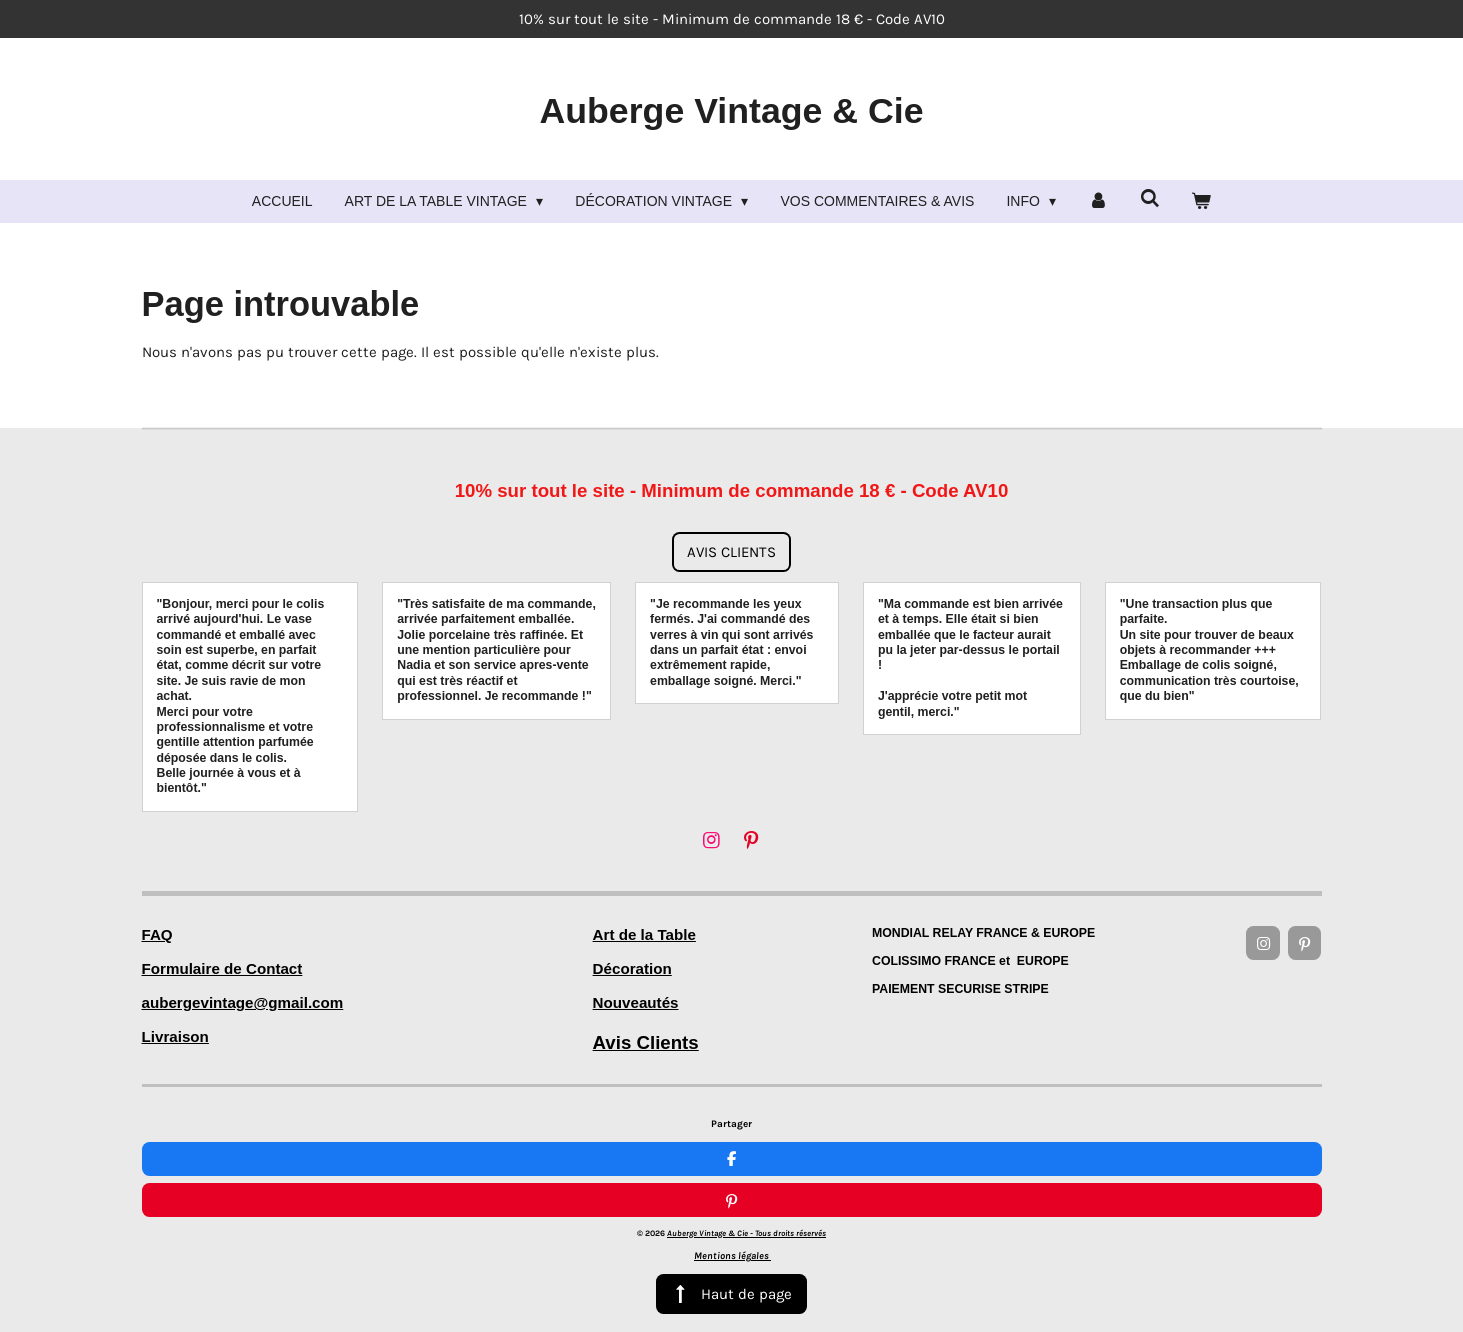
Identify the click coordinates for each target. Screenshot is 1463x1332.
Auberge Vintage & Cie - (746, 1192)
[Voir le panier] (1202, 201)
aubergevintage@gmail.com (243, 1002)
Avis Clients (646, 1042)
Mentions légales (732, 1215)
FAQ (157, 934)
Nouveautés (636, 1002)
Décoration (632, 968)
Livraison (175, 1036)
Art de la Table (644, 934)
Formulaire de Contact (222, 968)
